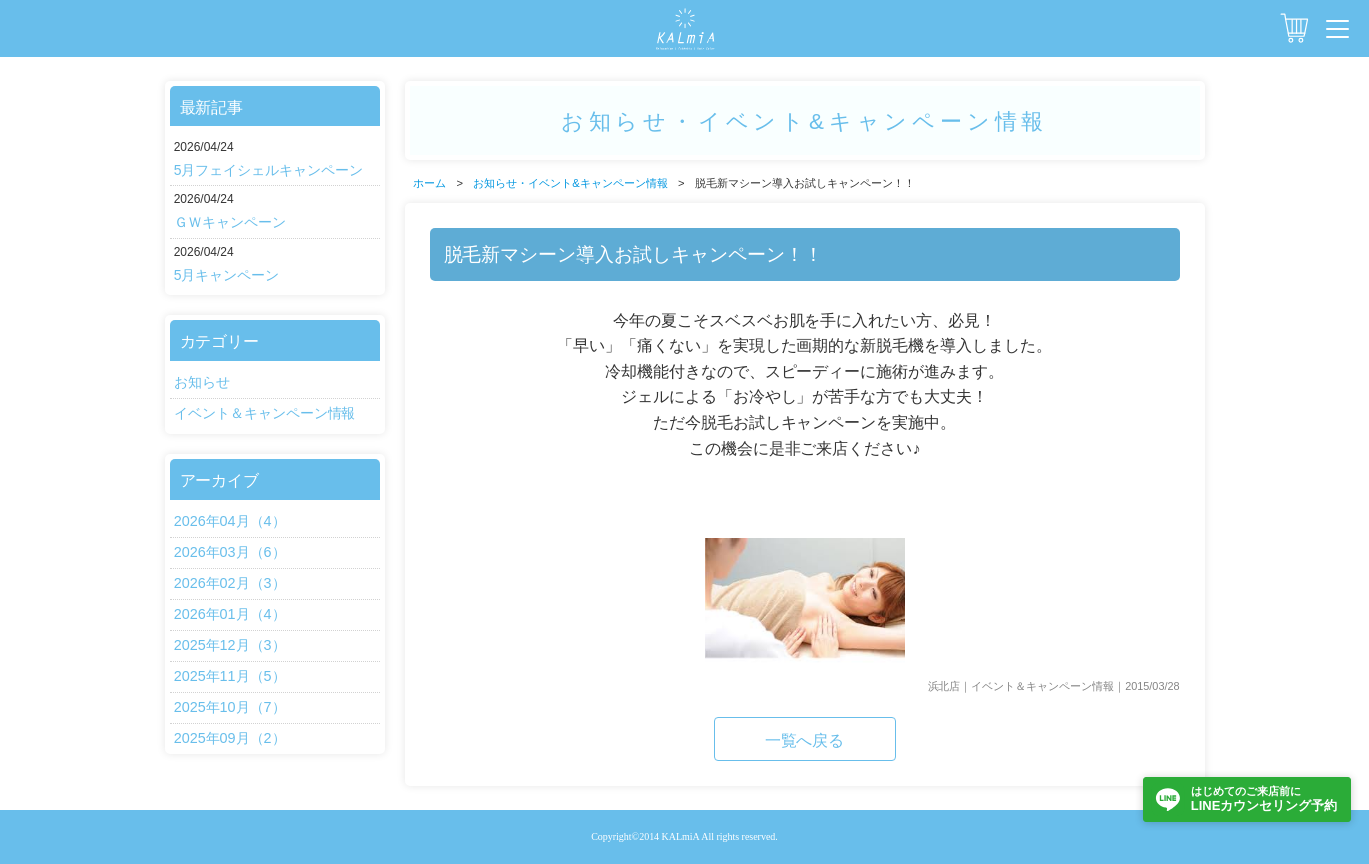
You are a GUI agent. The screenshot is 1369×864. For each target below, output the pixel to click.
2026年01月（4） (230, 614)
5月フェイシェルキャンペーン (269, 170)
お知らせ (202, 382)
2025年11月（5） (230, 676)
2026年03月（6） (230, 552)
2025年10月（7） (230, 707)
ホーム (429, 183)
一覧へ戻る (805, 740)
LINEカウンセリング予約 (1264, 798)
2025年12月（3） (230, 645)
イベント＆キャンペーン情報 (265, 413)
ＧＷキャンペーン (230, 222)
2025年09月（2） (230, 738)
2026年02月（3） (230, 583)
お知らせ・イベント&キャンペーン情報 (570, 183)
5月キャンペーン (227, 275)
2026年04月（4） (230, 521)
